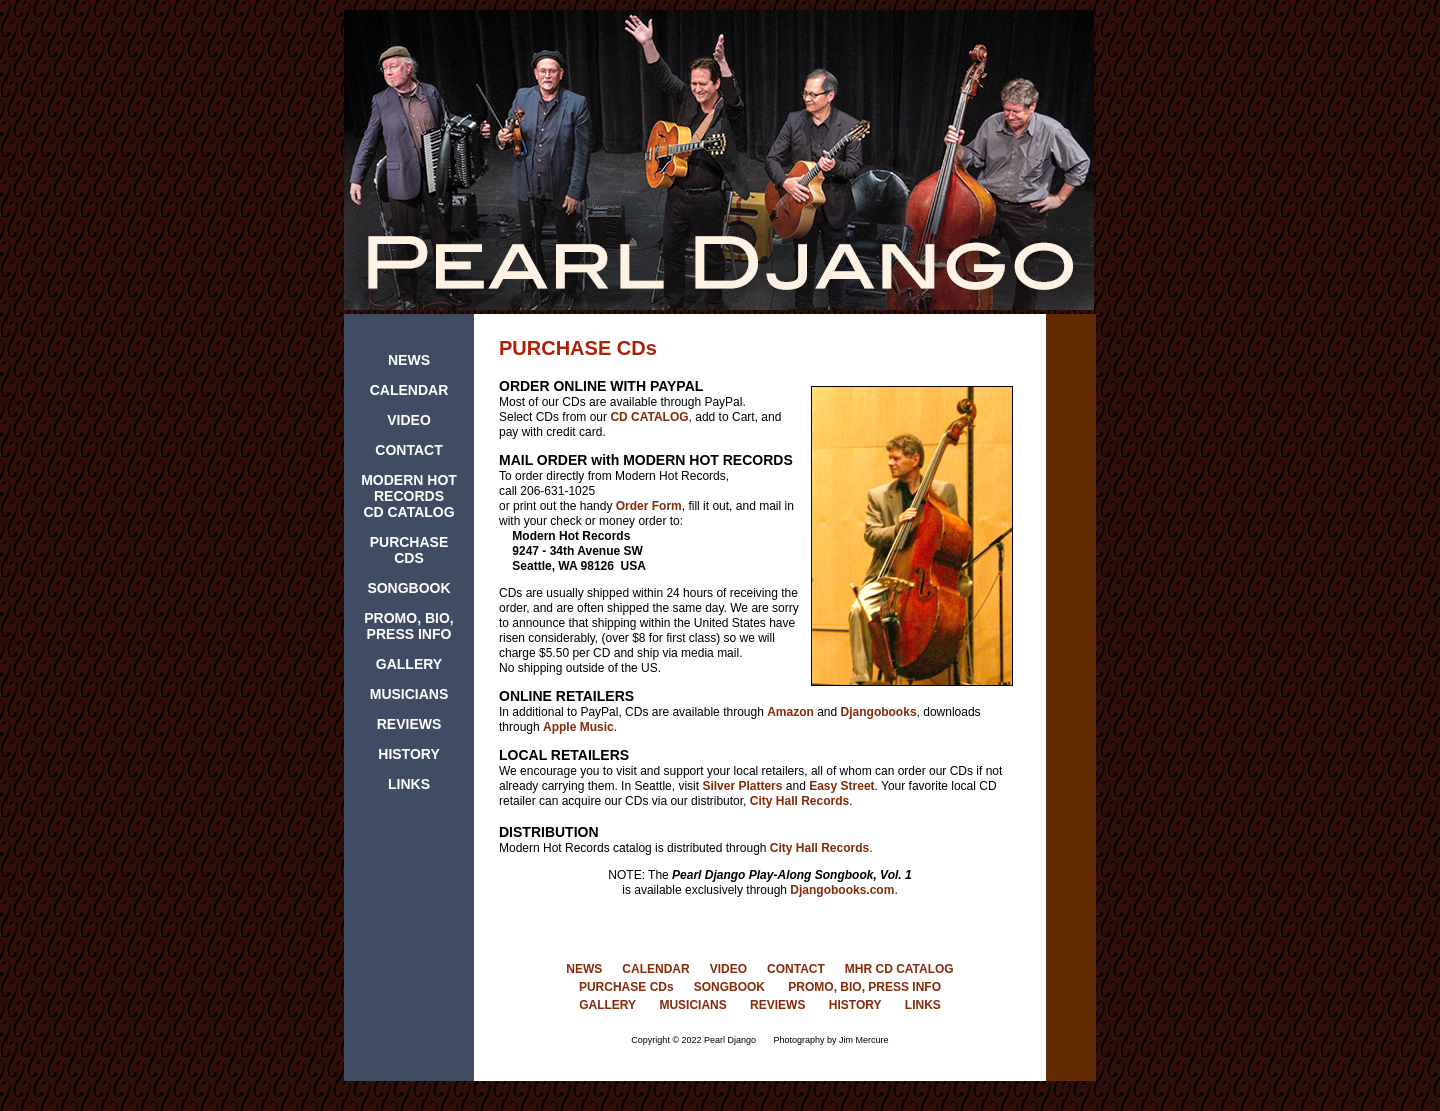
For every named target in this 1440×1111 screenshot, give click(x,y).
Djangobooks (879, 712)
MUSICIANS (409, 694)
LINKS (409, 784)
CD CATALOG (649, 417)
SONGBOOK (408, 588)
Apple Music (578, 727)
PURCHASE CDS (409, 550)
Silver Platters (742, 786)
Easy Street (841, 786)
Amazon (790, 712)
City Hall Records (799, 801)
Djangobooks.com (842, 890)
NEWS (409, 360)
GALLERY (409, 664)
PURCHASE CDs (626, 987)
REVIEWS (409, 724)
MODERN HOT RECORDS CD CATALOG (409, 496)
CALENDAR (409, 390)
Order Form (649, 506)
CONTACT (408, 450)
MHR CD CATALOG (899, 969)
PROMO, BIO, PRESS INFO (408, 626)
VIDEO (409, 420)
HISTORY (408, 754)
